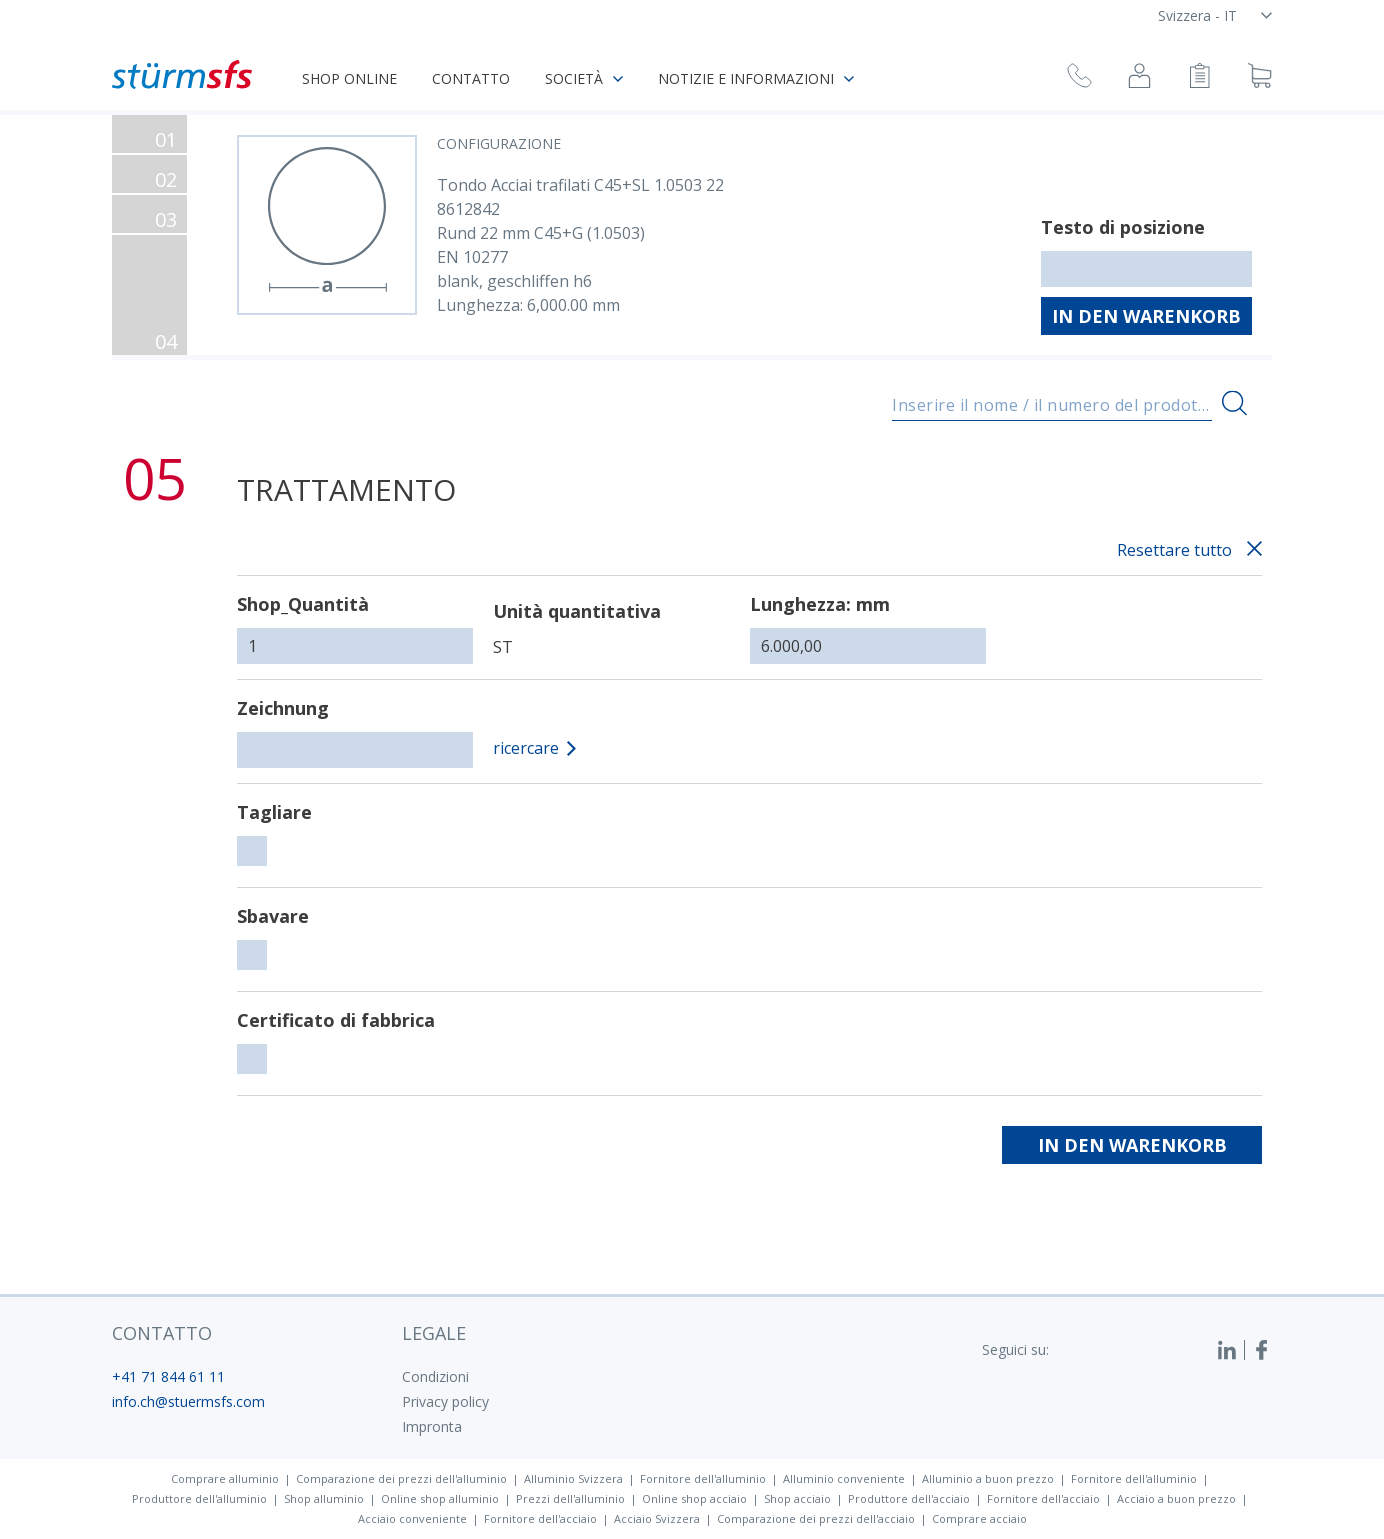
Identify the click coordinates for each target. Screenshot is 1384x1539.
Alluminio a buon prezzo (988, 1478)
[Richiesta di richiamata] (1079, 78)
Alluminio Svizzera (573, 1478)
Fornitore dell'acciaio (1043, 1498)
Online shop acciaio (694, 1498)
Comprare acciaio (979, 1518)
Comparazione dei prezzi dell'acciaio (816, 1518)
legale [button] (434, 1333)
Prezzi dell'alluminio (570, 1498)
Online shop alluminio (440, 1498)
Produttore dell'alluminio (199, 1498)
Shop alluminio (324, 1498)
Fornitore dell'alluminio (703, 1478)
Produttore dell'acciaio (909, 1498)
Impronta (432, 1426)
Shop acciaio (797, 1498)
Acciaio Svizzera (657, 1518)
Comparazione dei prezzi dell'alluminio (401, 1478)
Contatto (471, 78)
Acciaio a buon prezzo (1176, 1498)
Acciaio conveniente (412, 1518)
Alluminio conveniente (844, 1478)
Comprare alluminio (225, 1478)
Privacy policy (445, 1401)
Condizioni (435, 1376)
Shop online (349, 78)
